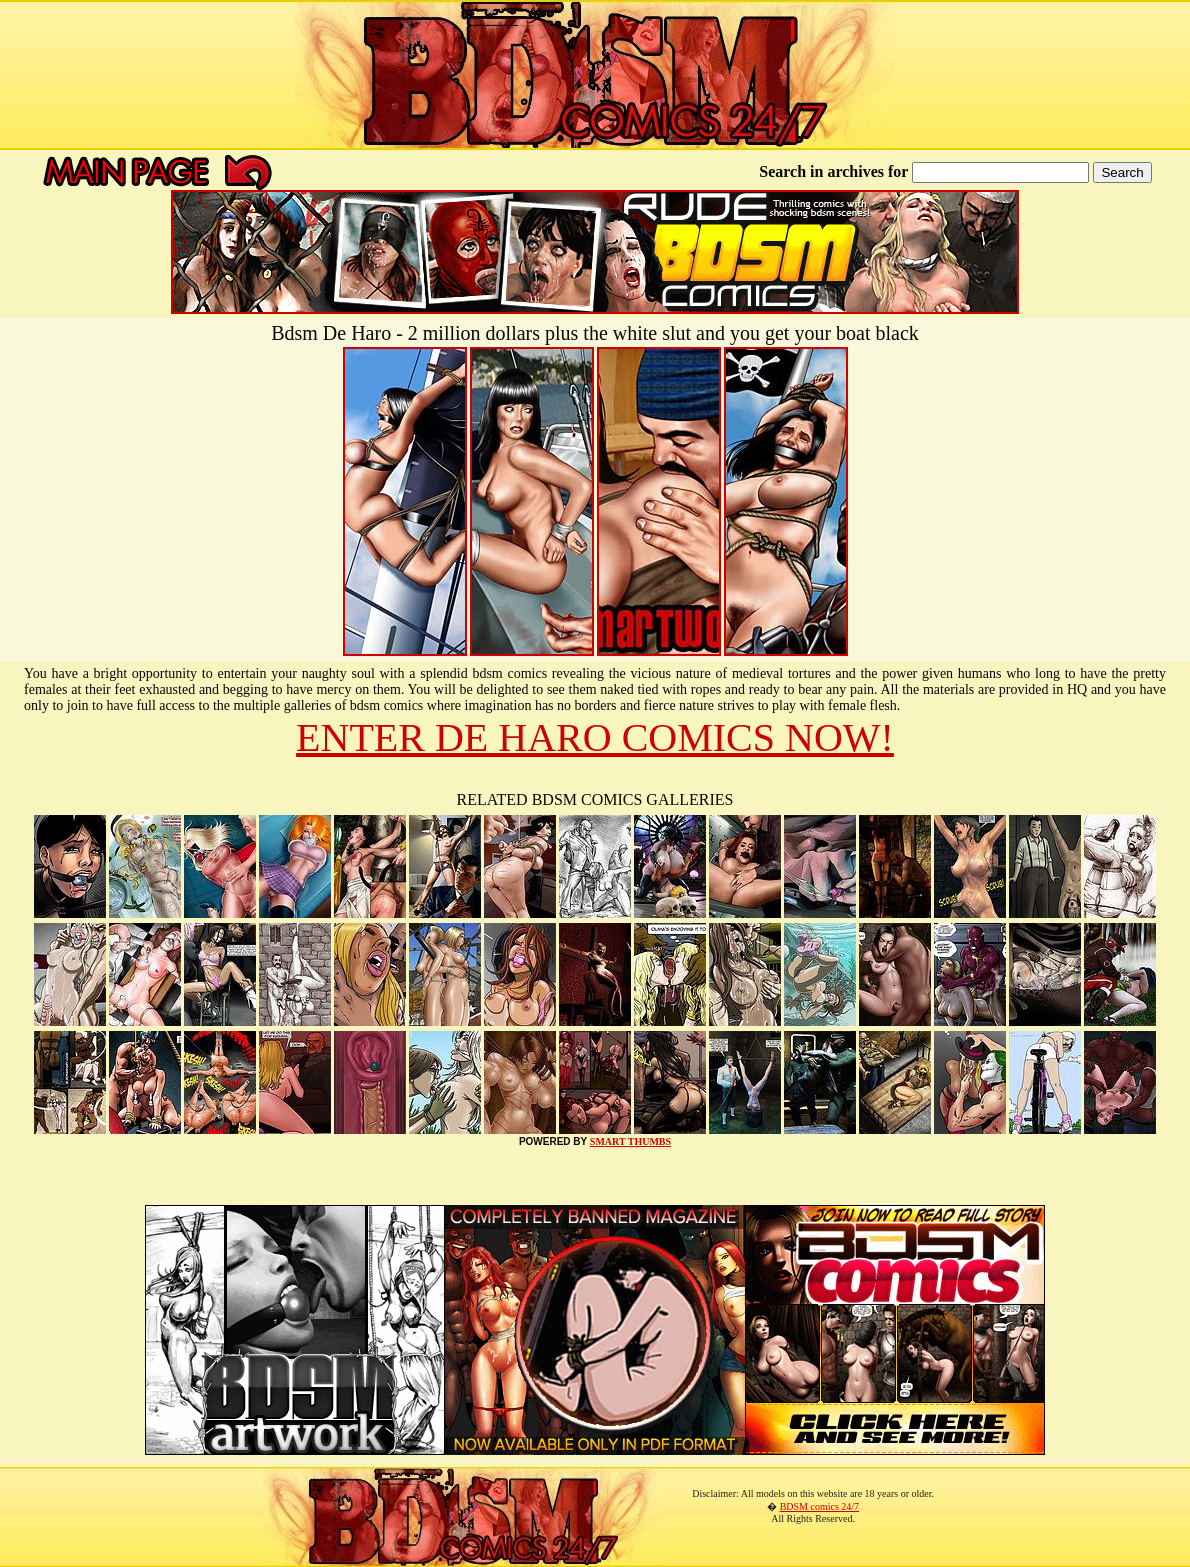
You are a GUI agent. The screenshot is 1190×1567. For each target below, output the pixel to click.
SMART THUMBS (630, 1141)
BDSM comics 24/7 (819, 1506)
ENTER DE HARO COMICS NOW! (595, 737)
